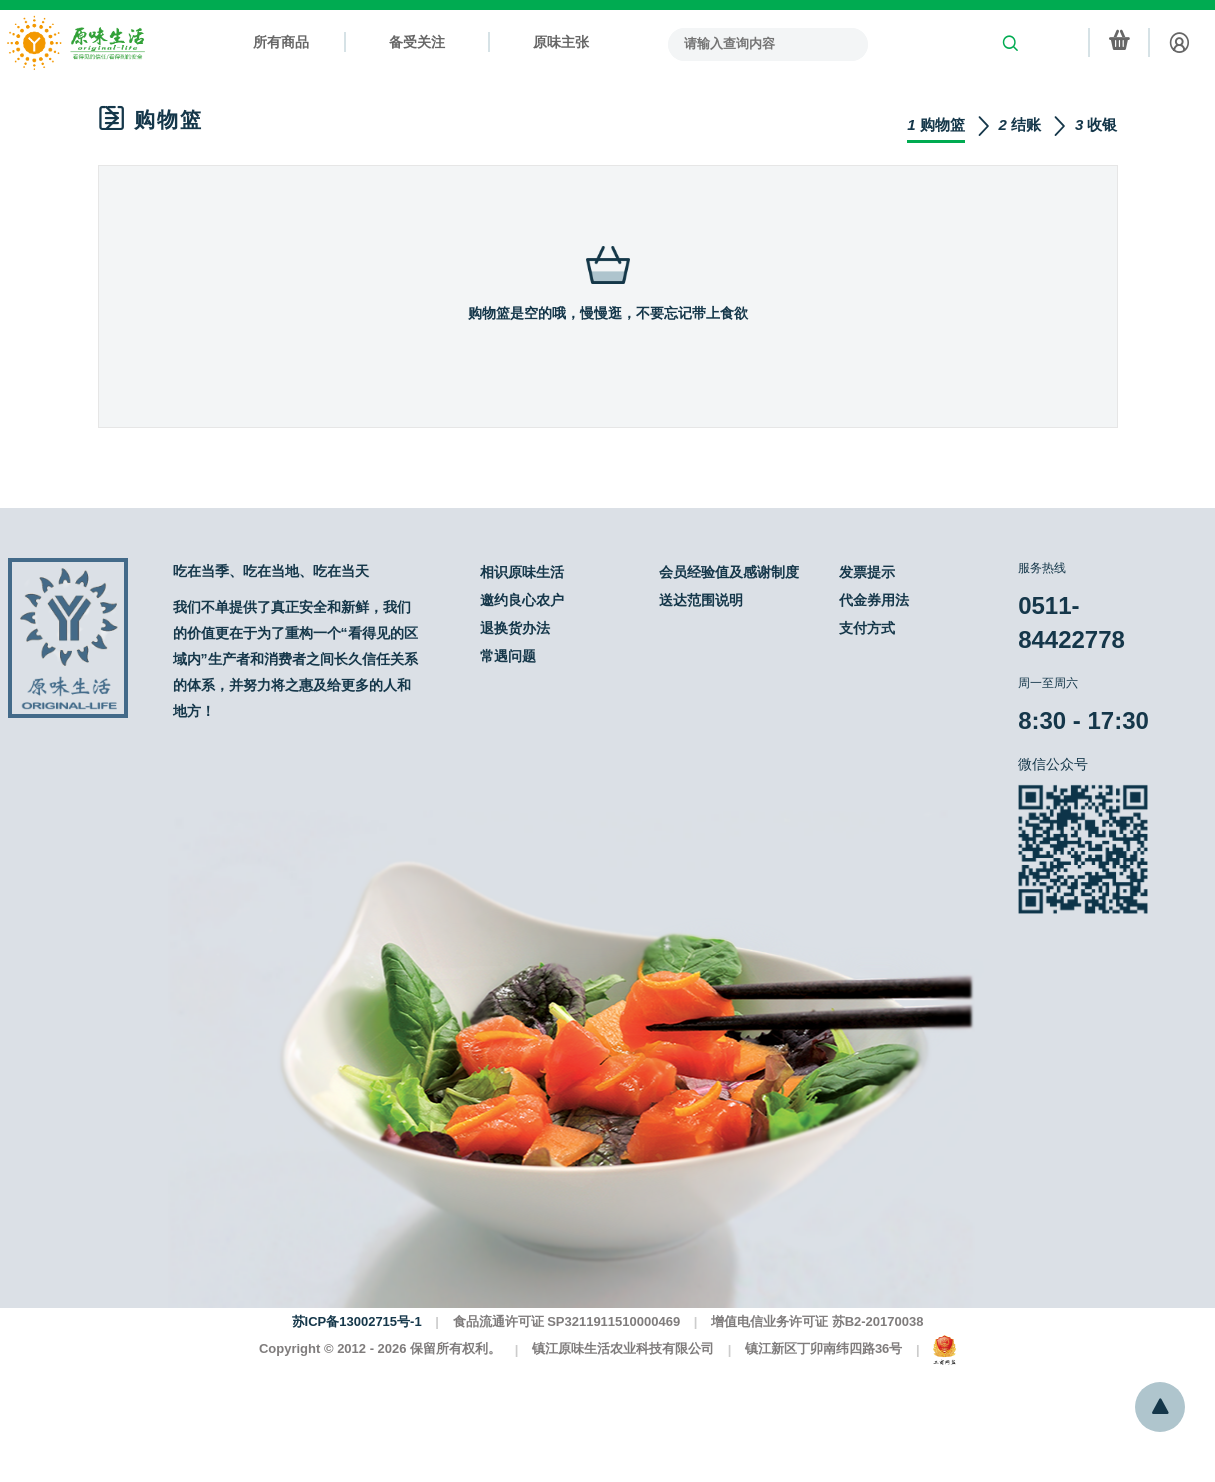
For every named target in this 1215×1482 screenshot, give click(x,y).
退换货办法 (515, 628)
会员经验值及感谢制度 (729, 572)
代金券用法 (874, 600)
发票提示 (867, 572)
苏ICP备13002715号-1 (357, 1321)
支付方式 (867, 628)
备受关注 (417, 42)
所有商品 (281, 42)
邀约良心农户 (522, 600)
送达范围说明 (701, 600)
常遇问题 (508, 656)
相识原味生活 (522, 572)
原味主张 (561, 42)
